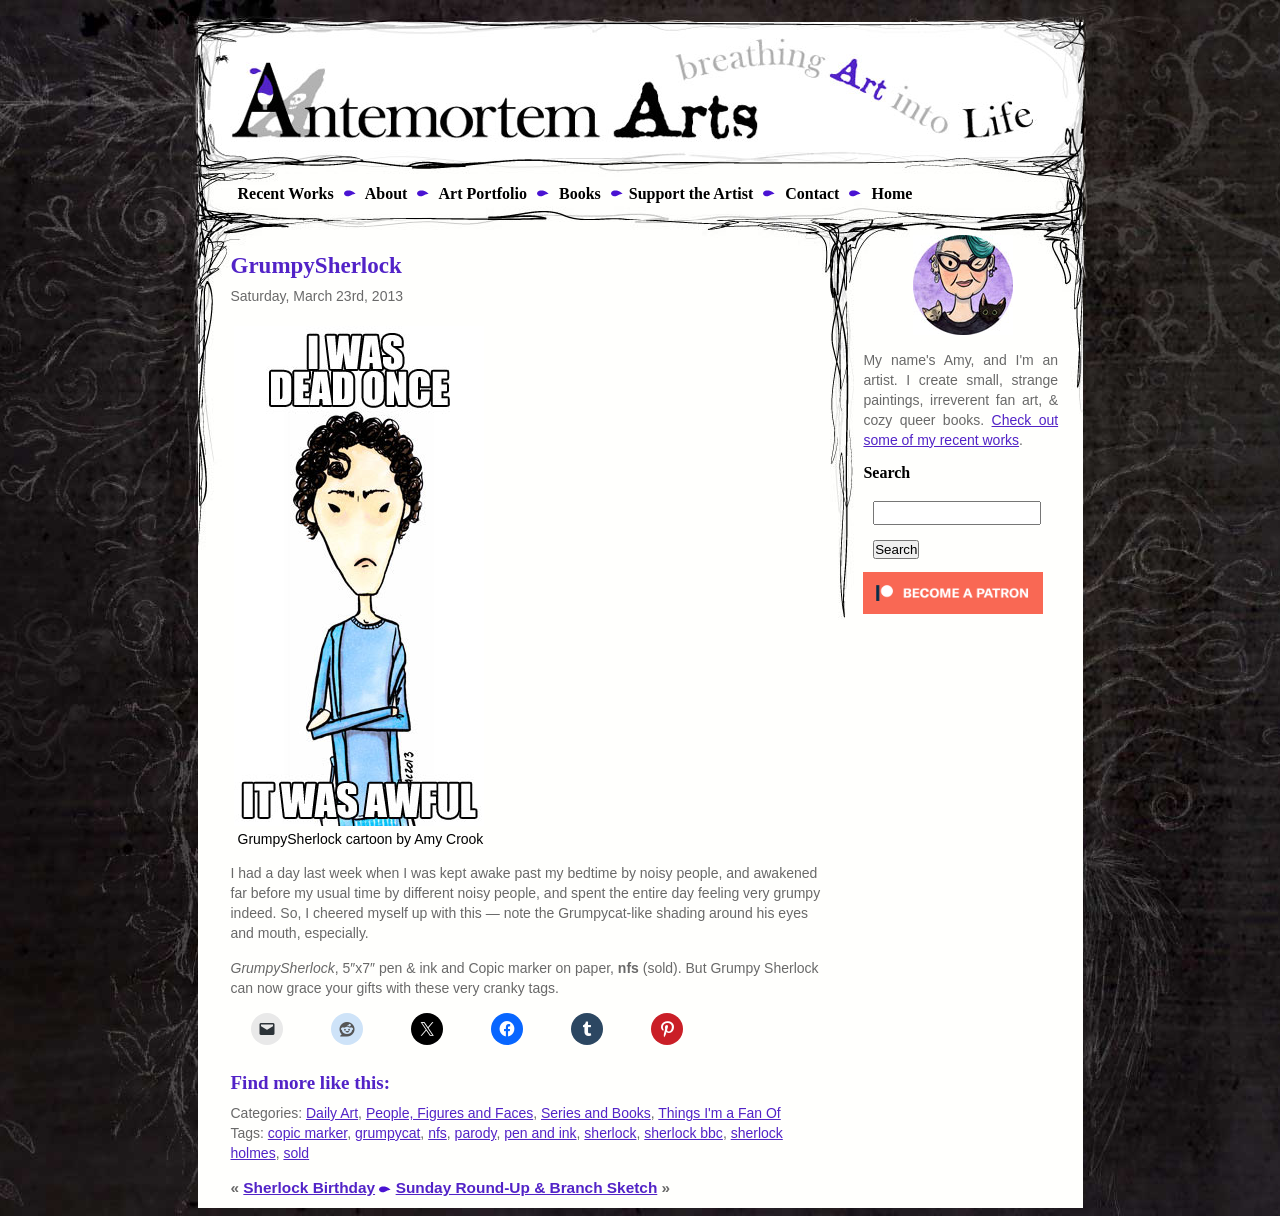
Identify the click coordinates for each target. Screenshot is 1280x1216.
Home (889, 193)
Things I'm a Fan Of (719, 1113)
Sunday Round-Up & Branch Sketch (527, 1187)
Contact (810, 193)
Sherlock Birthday (309, 1187)
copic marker (307, 1133)
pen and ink (540, 1133)
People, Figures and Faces (449, 1113)
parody (476, 1133)
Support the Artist (691, 193)
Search (886, 473)
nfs (437, 1133)
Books (578, 193)
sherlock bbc (683, 1133)
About (385, 193)
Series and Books (596, 1113)
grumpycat (387, 1133)
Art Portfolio (481, 193)
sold (296, 1153)
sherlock (610, 1133)
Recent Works (280, 193)
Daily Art (332, 1113)
